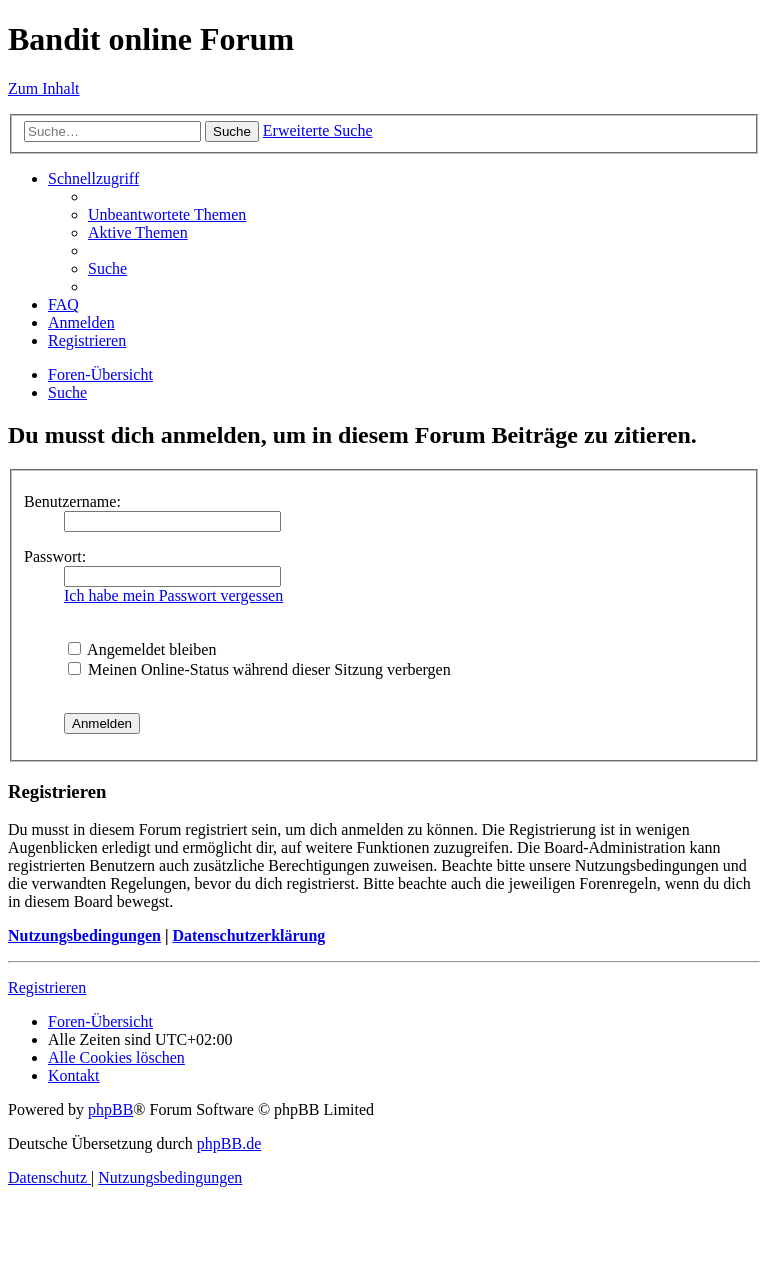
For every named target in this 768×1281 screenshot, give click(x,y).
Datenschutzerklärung (248, 935)
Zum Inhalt (44, 88)
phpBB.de (229, 1143)
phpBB (110, 1109)
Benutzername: (72, 501)
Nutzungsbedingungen (84, 935)
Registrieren (47, 987)
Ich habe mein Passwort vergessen (173, 595)
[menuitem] (167, 214)
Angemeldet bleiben (142, 649)
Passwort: (55, 556)
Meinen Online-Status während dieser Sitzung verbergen (259, 669)
